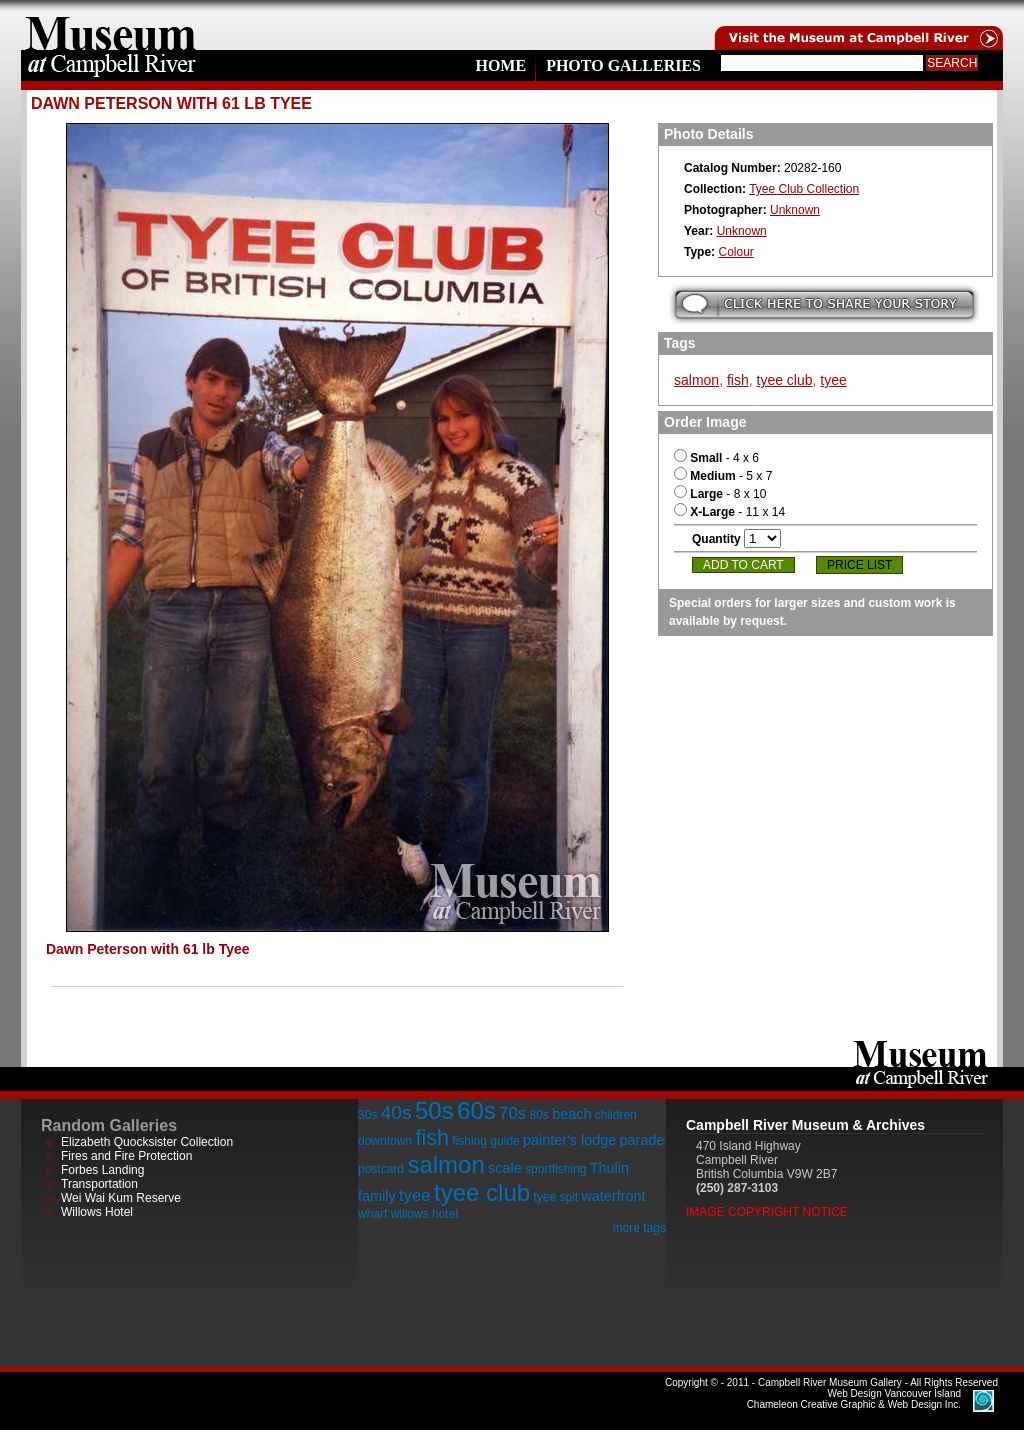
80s (538, 1115)
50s (434, 1110)
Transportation (99, 1184)
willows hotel (424, 1214)
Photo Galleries (623, 65)
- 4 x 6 (716, 458)
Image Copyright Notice (767, 1212)
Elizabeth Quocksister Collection (147, 1142)
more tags (639, 1228)
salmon (696, 380)
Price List (859, 565)
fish (738, 380)
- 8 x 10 (720, 494)
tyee (833, 380)
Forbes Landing (102, 1170)
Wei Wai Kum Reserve (121, 1198)
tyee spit (555, 1197)
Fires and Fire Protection (126, 1156)
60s (476, 1110)
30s (367, 1115)
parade (642, 1140)
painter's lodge (569, 1140)
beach (571, 1114)
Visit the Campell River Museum (857, 25)
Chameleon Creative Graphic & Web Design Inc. (854, 1399)
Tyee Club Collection (804, 189)
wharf (372, 1214)
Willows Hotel (97, 1212)
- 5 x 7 (723, 476)
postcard (381, 1169)
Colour (735, 252)
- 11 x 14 (729, 512)
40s (396, 1112)
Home (500, 65)
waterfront (613, 1196)
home (111, 25)
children (616, 1115)
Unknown (795, 210)
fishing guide (485, 1141)
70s (512, 1113)
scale (505, 1168)
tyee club (785, 380)
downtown (385, 1141)
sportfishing (555, 1169)
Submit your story (824, 304)
